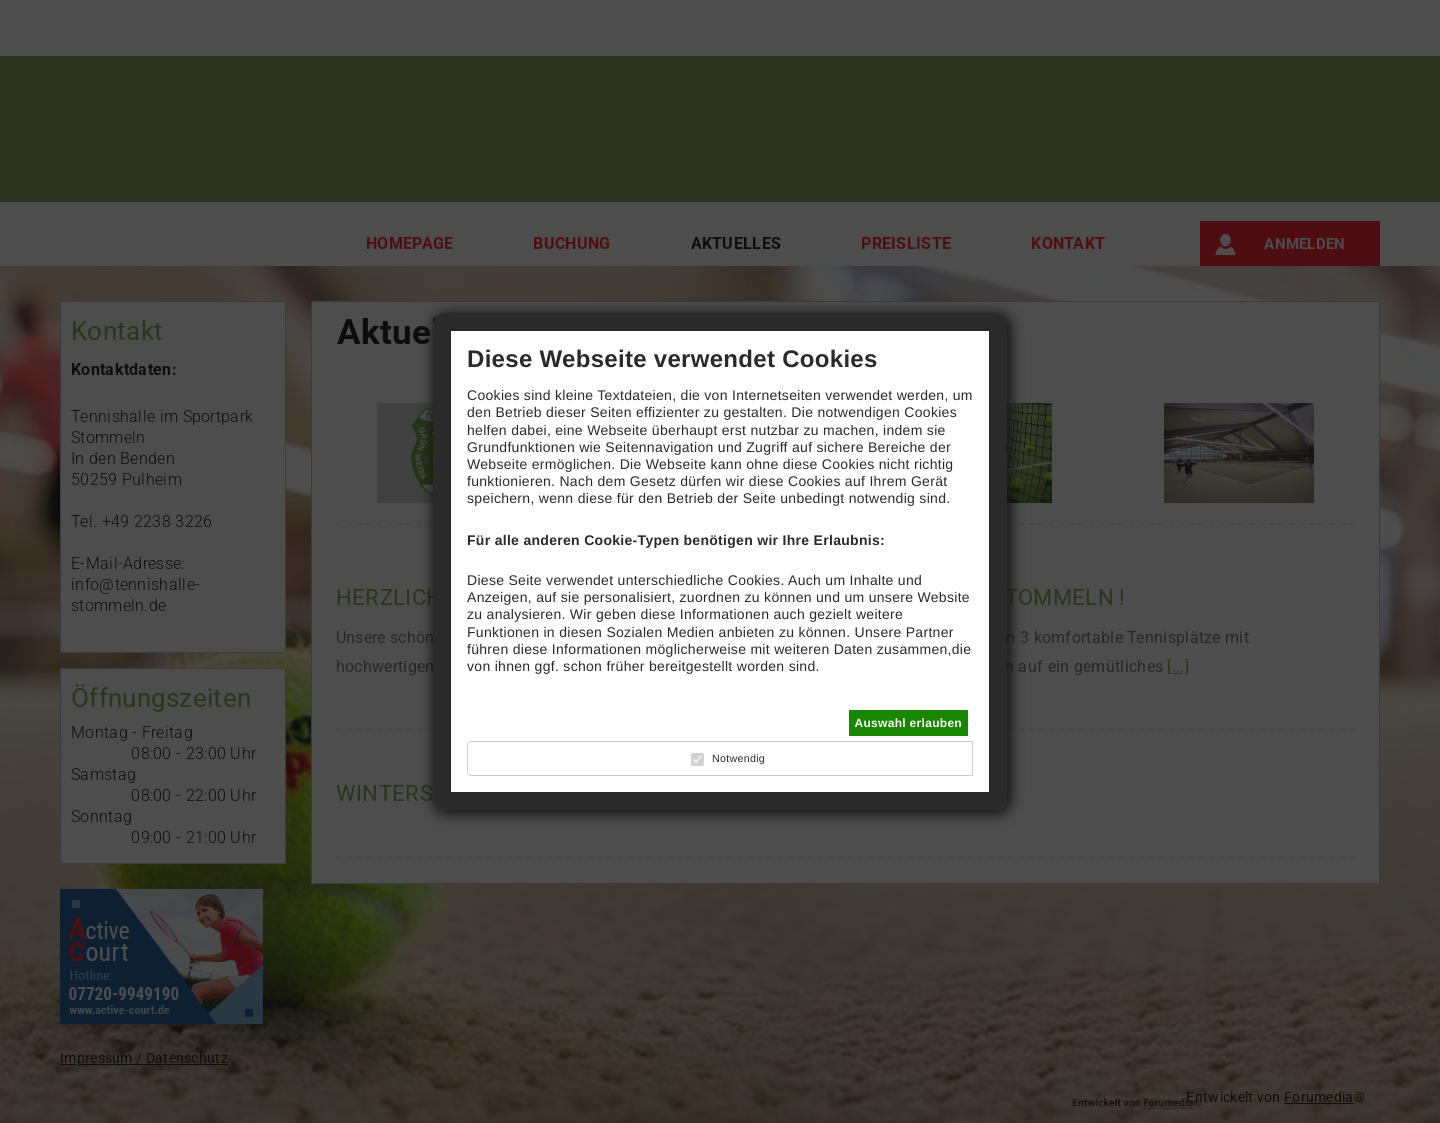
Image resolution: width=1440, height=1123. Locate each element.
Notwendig (738, 759)
